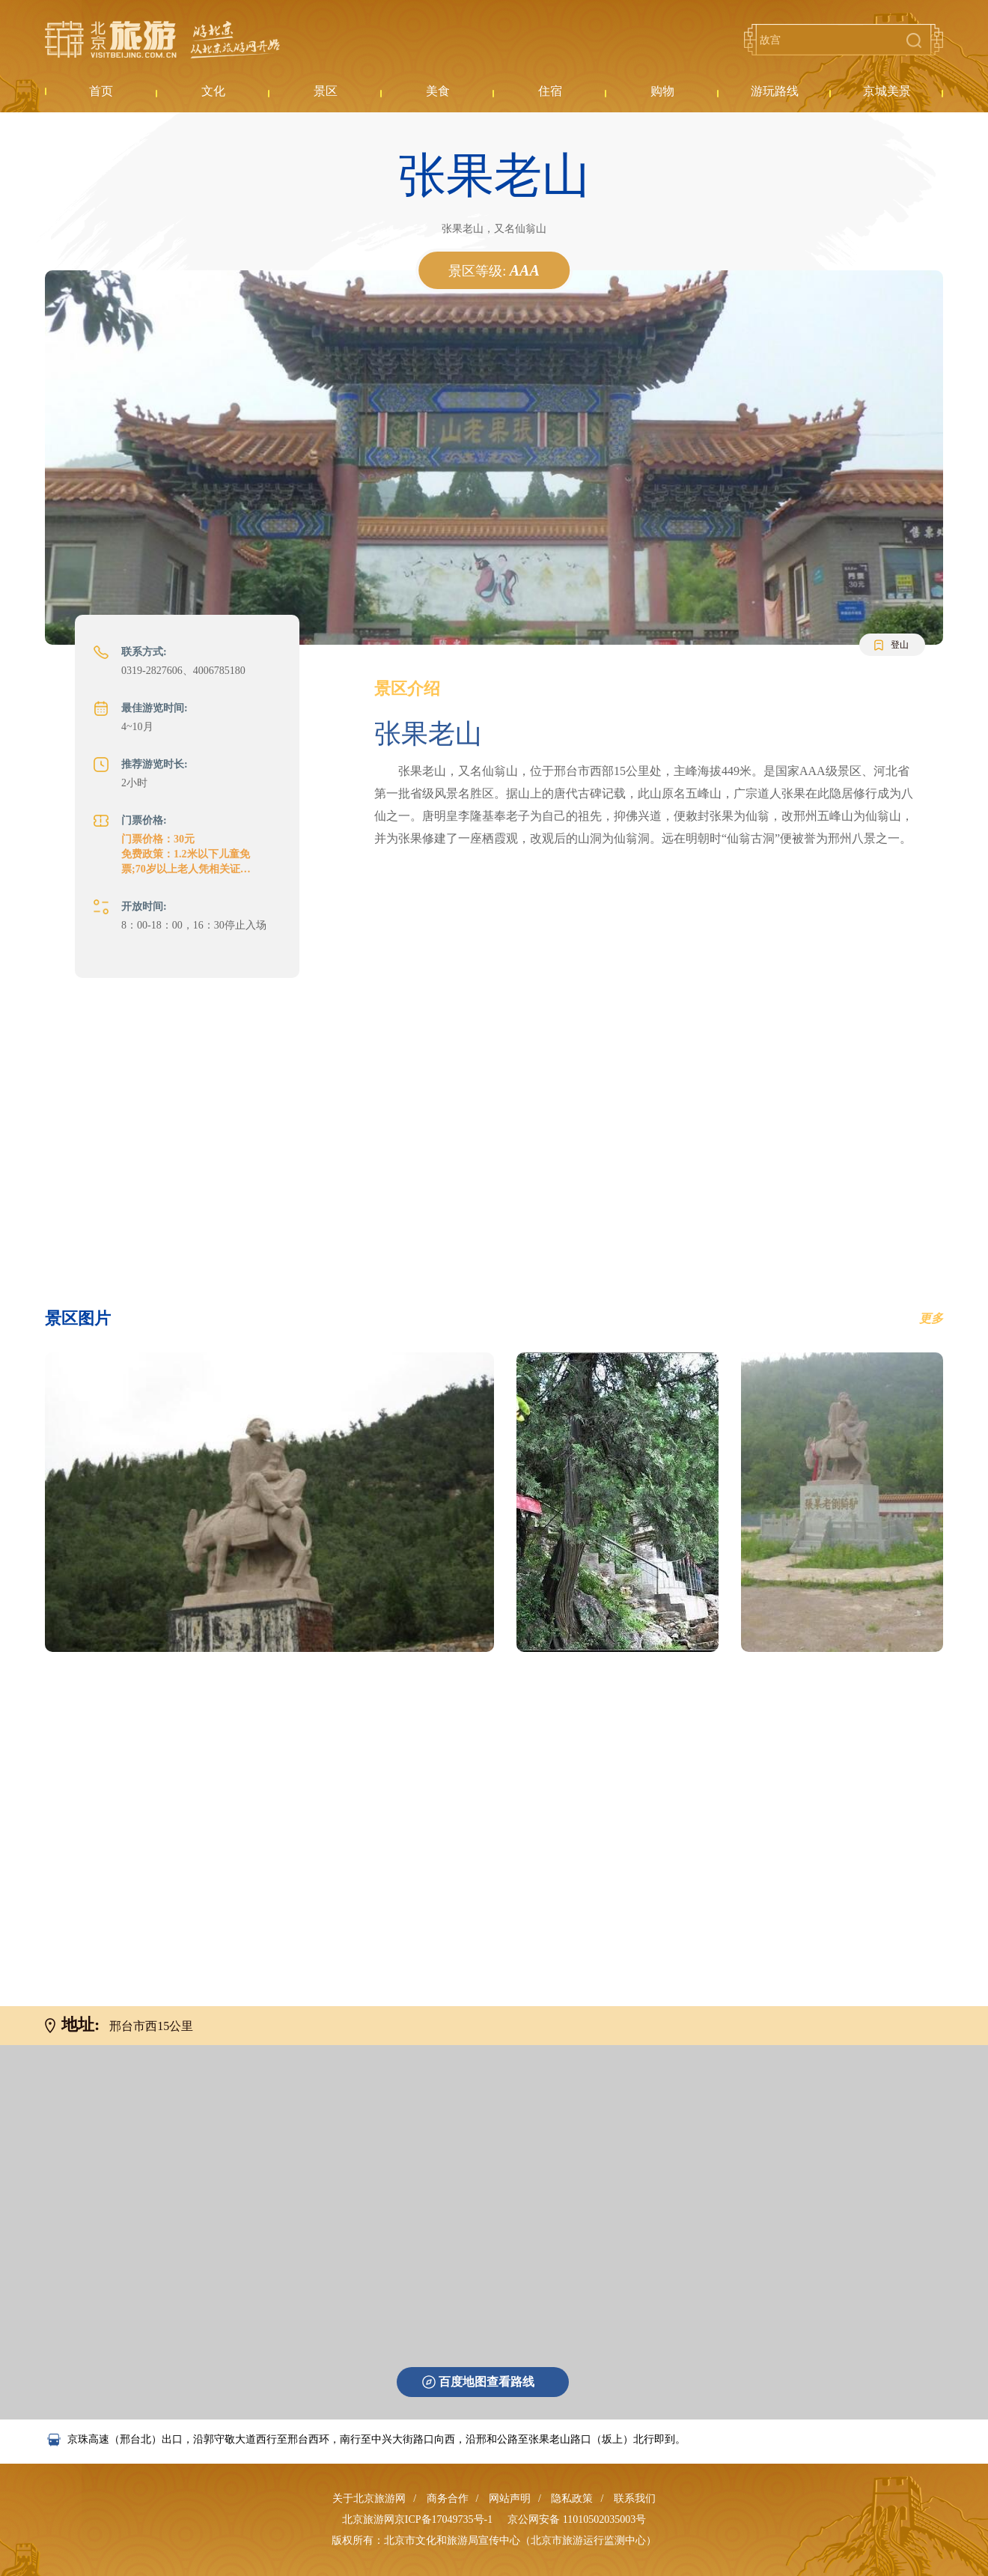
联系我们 (635, 2498)
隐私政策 (572, 2498)
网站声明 (510, 2498)
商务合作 (448, 2498)
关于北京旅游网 (369, 2498)
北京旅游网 (162, 39)
